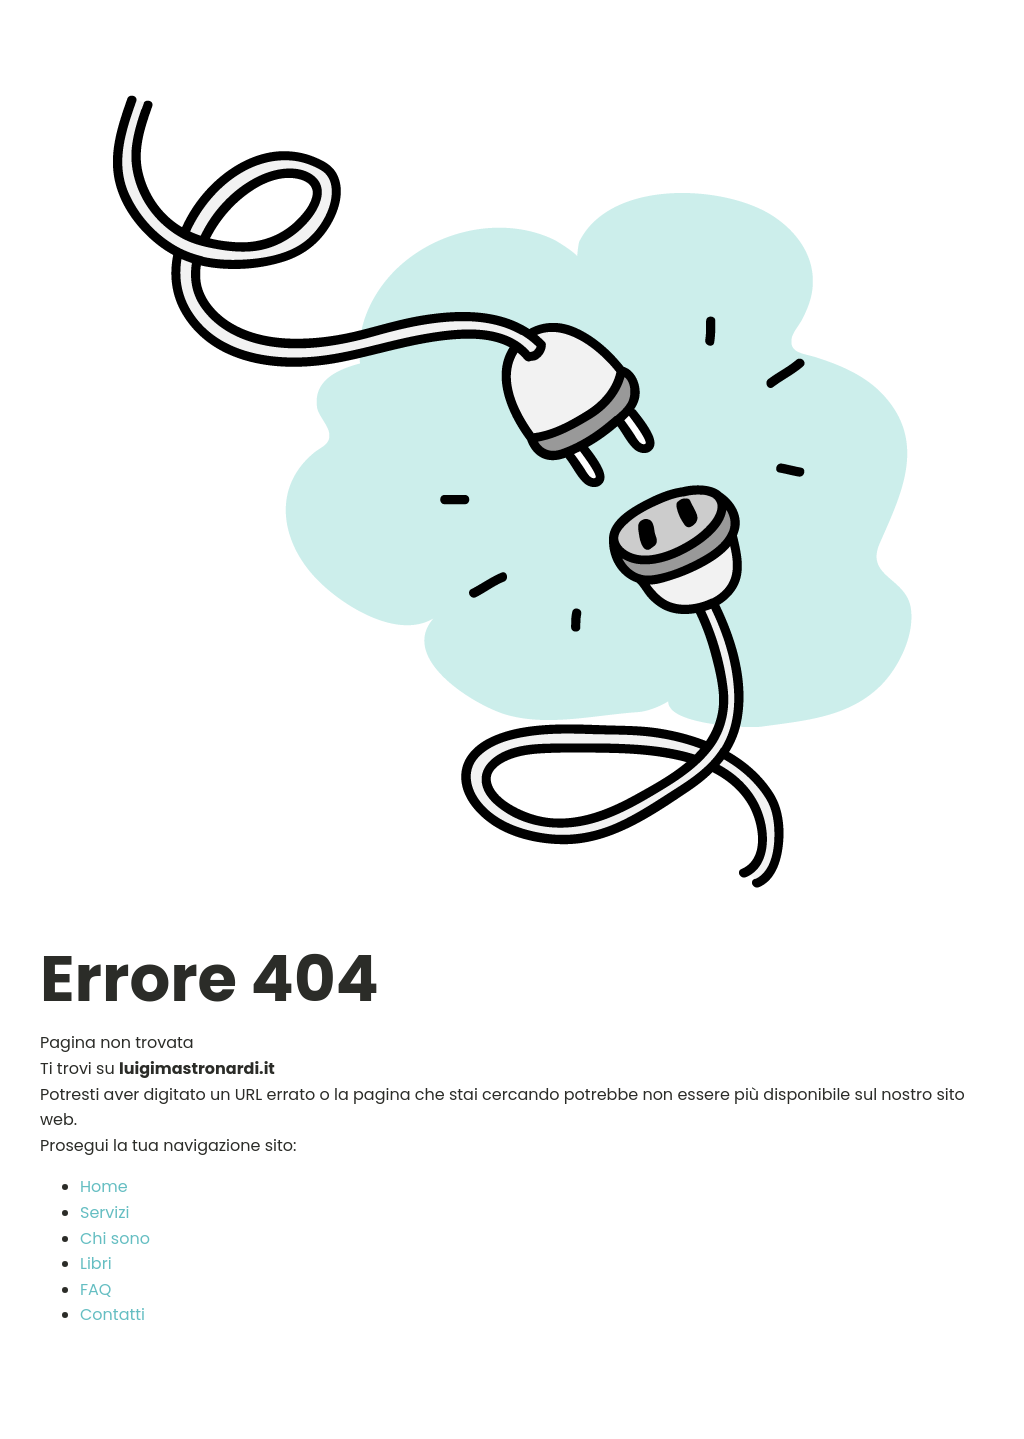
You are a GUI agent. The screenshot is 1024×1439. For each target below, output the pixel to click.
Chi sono (115, 1238)
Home (104, 1186)
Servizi (104, 1212)
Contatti (112, 1314)
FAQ (95, 1289)
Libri (96, 1263)
